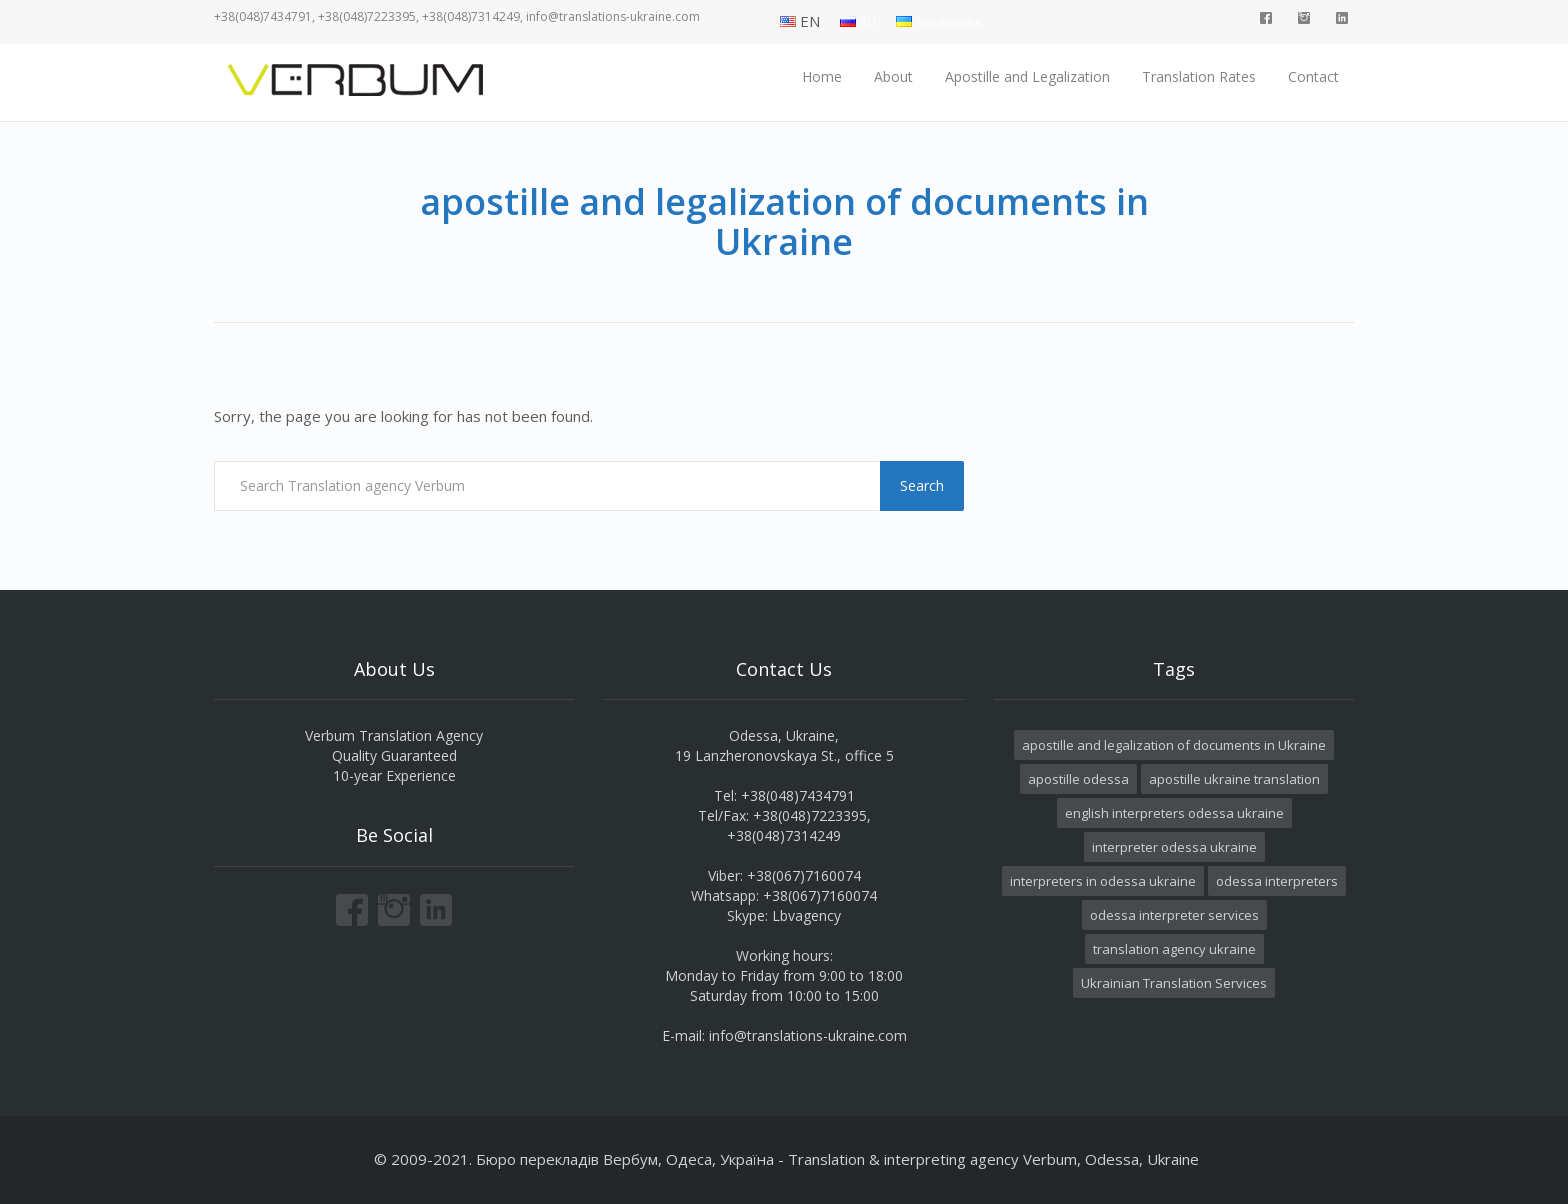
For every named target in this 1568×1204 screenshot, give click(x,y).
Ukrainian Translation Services (1174, 983)
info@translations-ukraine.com (808, 1035)
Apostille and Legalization (1027, 76)
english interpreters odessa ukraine (1174, 813)
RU (868, 22)
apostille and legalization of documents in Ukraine (1174, 745)
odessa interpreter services (1174, 915)
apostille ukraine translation (1234, 779)
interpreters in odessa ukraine (1103, 881)
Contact (1313, 76)
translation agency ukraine (1174, 949)
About (893, 76)
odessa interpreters (1277, 881)
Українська (948, 22)
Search (922, 485)
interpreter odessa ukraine (1174, 847)
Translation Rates (1199, 76)
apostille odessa (1078, 779)
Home (822, 76)
